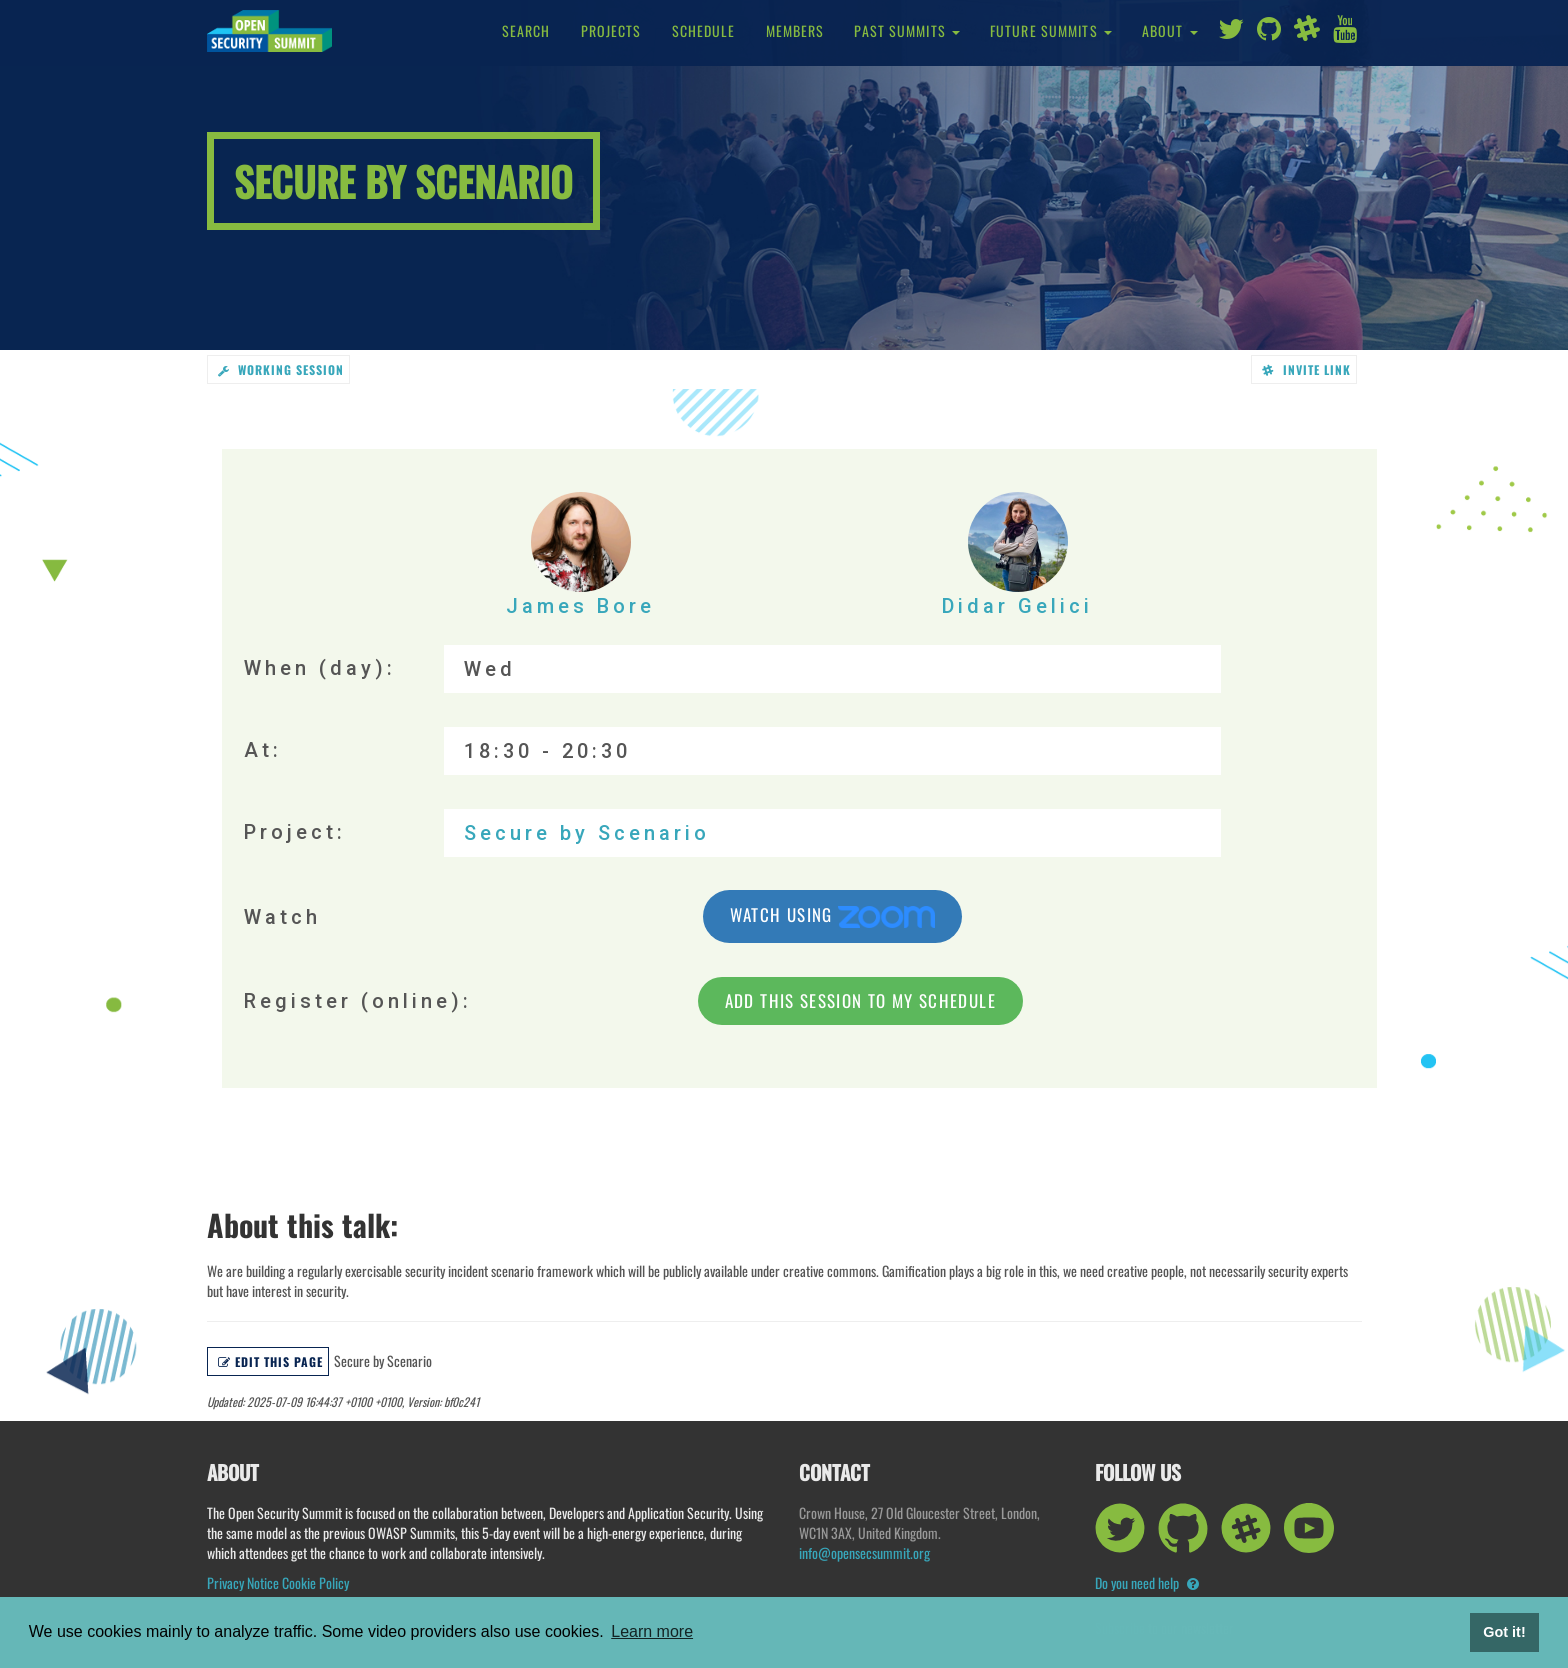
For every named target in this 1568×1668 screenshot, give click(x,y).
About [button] (1170, 30)
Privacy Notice (243, 1582)
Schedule (704, 30)
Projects (611, 30)
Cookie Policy (315, 1582)
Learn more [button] (652, 1631)
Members (795, 30)
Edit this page (270, 1361)
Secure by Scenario (587, 833)
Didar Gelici (1017, 555)
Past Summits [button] (907, 30)
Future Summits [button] (1051, 30)
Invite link (1306, 369)
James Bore (580, 555)
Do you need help (1147, 1582)
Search (526, 30)
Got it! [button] (1504, 1632)
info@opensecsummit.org (864, 1552)
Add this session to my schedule (860, 1000)
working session (281, 369)
